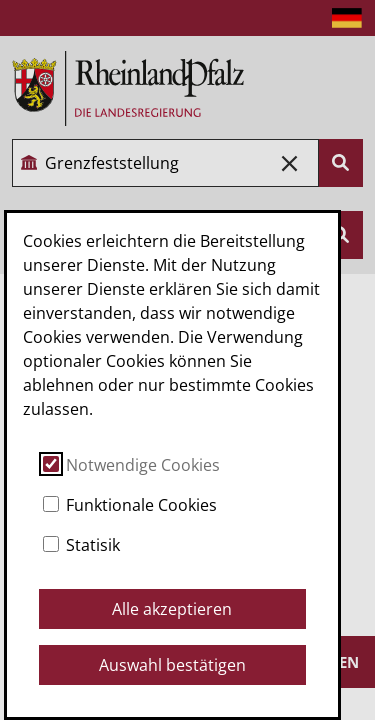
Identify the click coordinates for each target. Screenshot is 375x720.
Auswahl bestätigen (172, 665)
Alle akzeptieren (172, 609)
